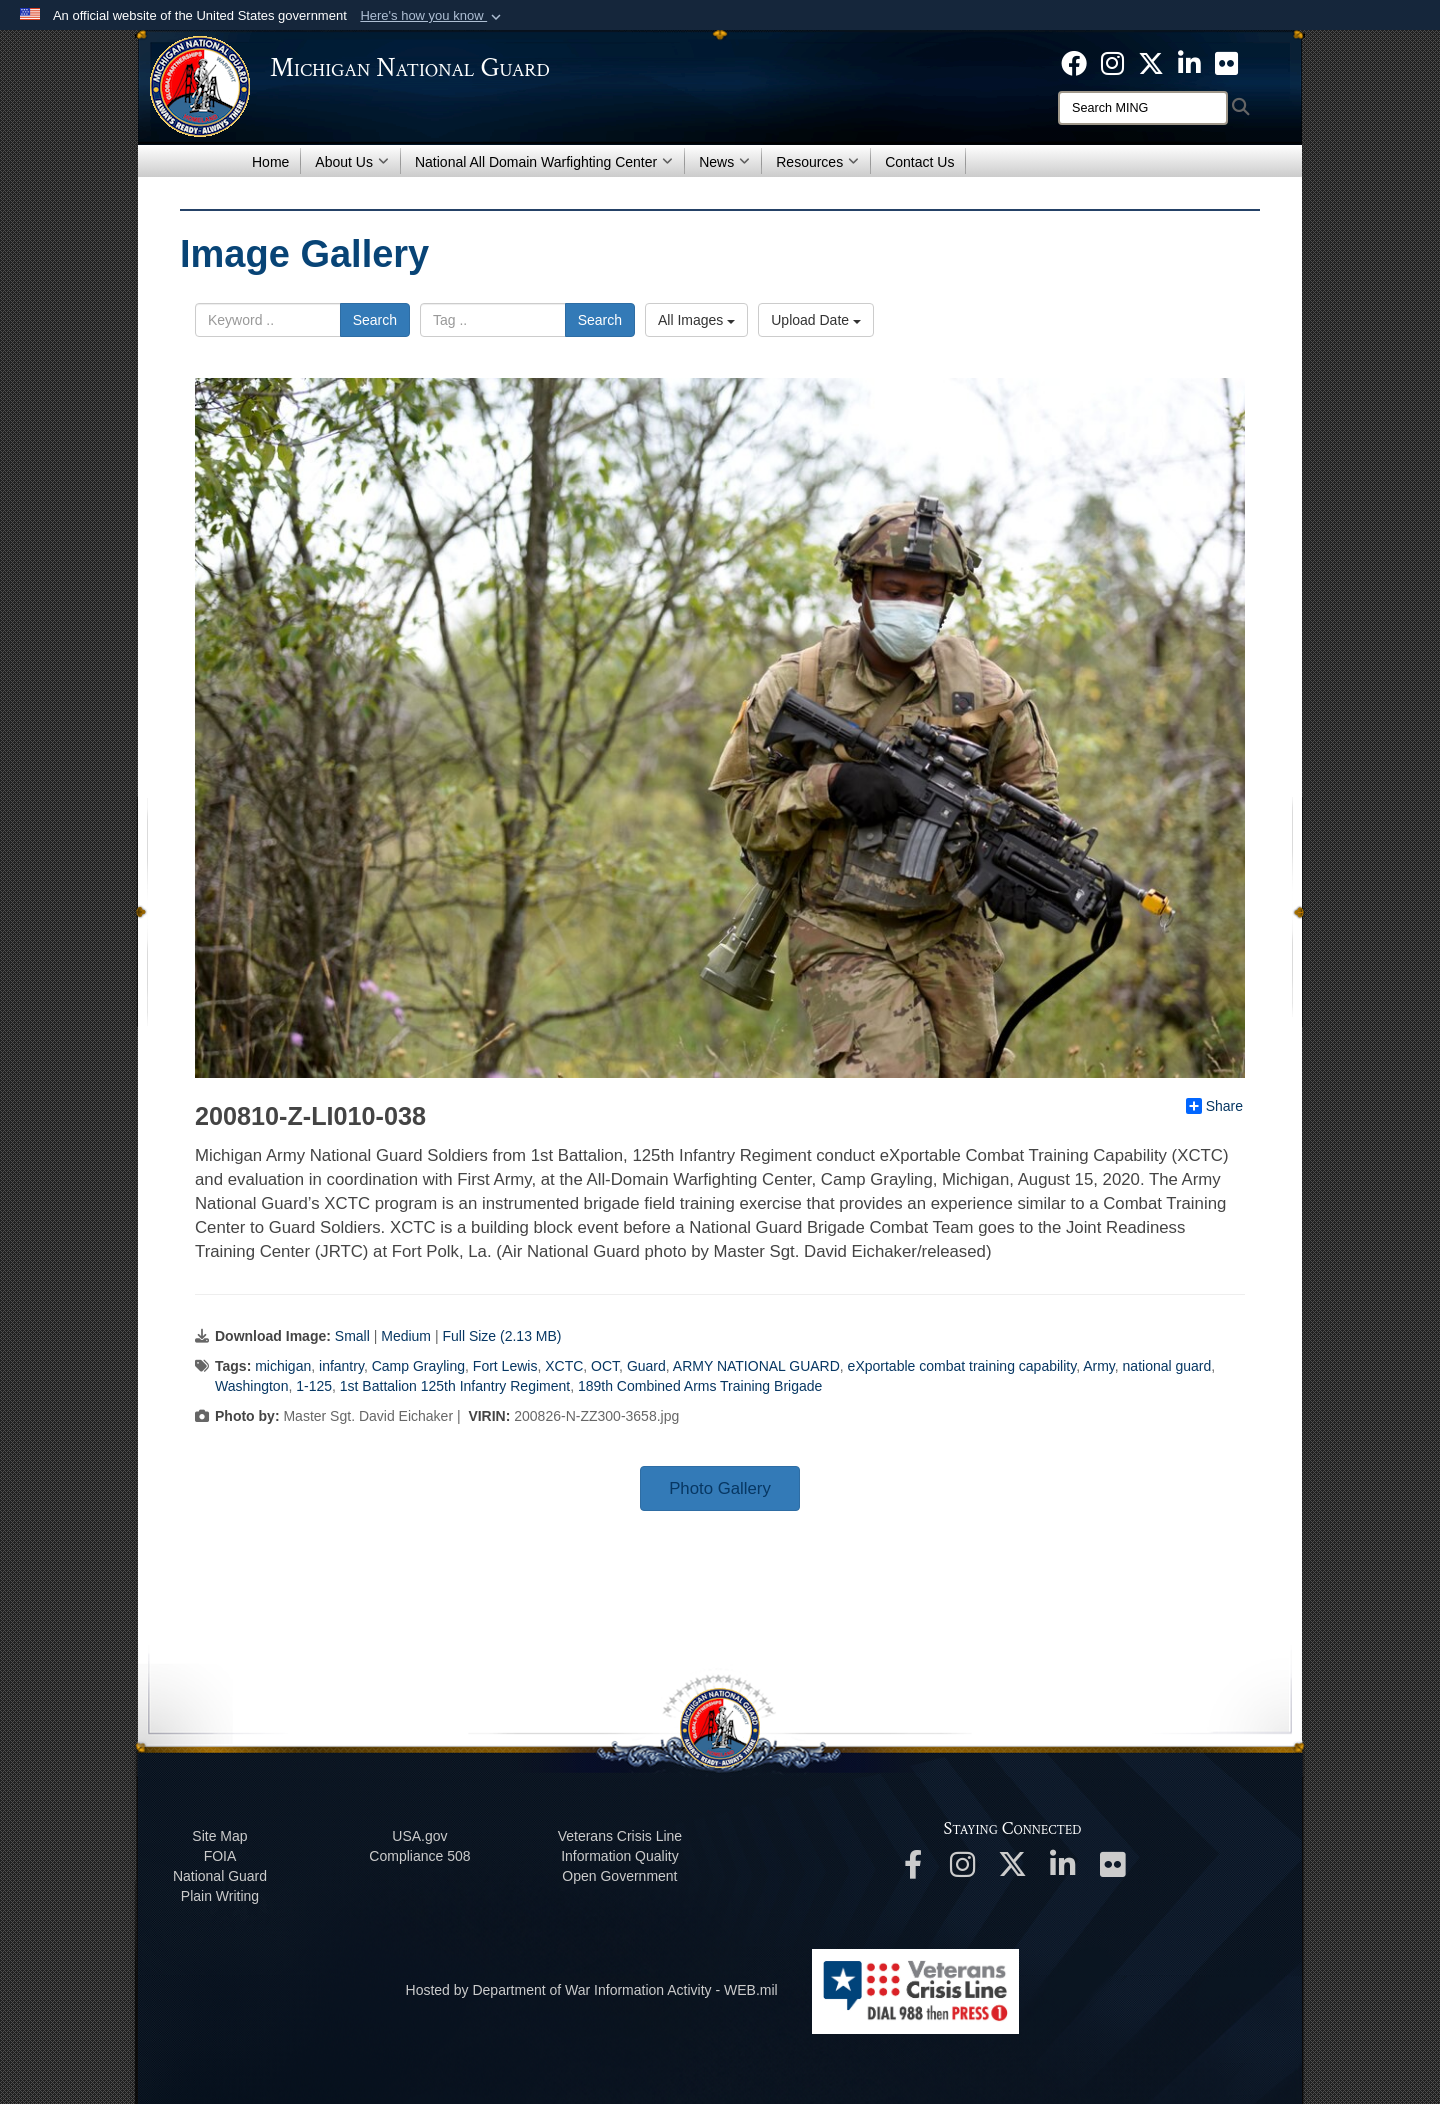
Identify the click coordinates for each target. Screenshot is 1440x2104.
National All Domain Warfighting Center (544, 162)
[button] (432, 16)
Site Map (219, 1836)
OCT (605, 1366)
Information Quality (620, 1856)
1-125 (314, 1386)
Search (375, 320)
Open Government (619, 1876)
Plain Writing (220, 1896)
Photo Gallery (720, 1488)
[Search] (1143, 108)
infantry (341, 1366)
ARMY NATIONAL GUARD (756, 1366)
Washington (251, 1386)
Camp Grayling (418, 1366)
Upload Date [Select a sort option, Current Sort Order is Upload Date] (816, 320)
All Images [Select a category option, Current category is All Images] (696, 320)
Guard (646, 1366)
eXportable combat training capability (962, 1366)
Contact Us (919, 162)
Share (1214, 1106)
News (724, 162)
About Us (352, 162)
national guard (1167, 1366)
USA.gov (419, 1836)
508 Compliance (419, 1856)
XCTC (564, 1366)
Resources (817, 162)
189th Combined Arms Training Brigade (700, 1386)
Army (1099, 1366)
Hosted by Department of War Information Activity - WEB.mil (592, 1990)
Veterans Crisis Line (620, 1836)
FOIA (220, 1856)
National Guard (220, 1876)
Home (270, 162)
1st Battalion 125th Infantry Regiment (455, 1386)
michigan (283, 1366)
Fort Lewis (505, 1366)
